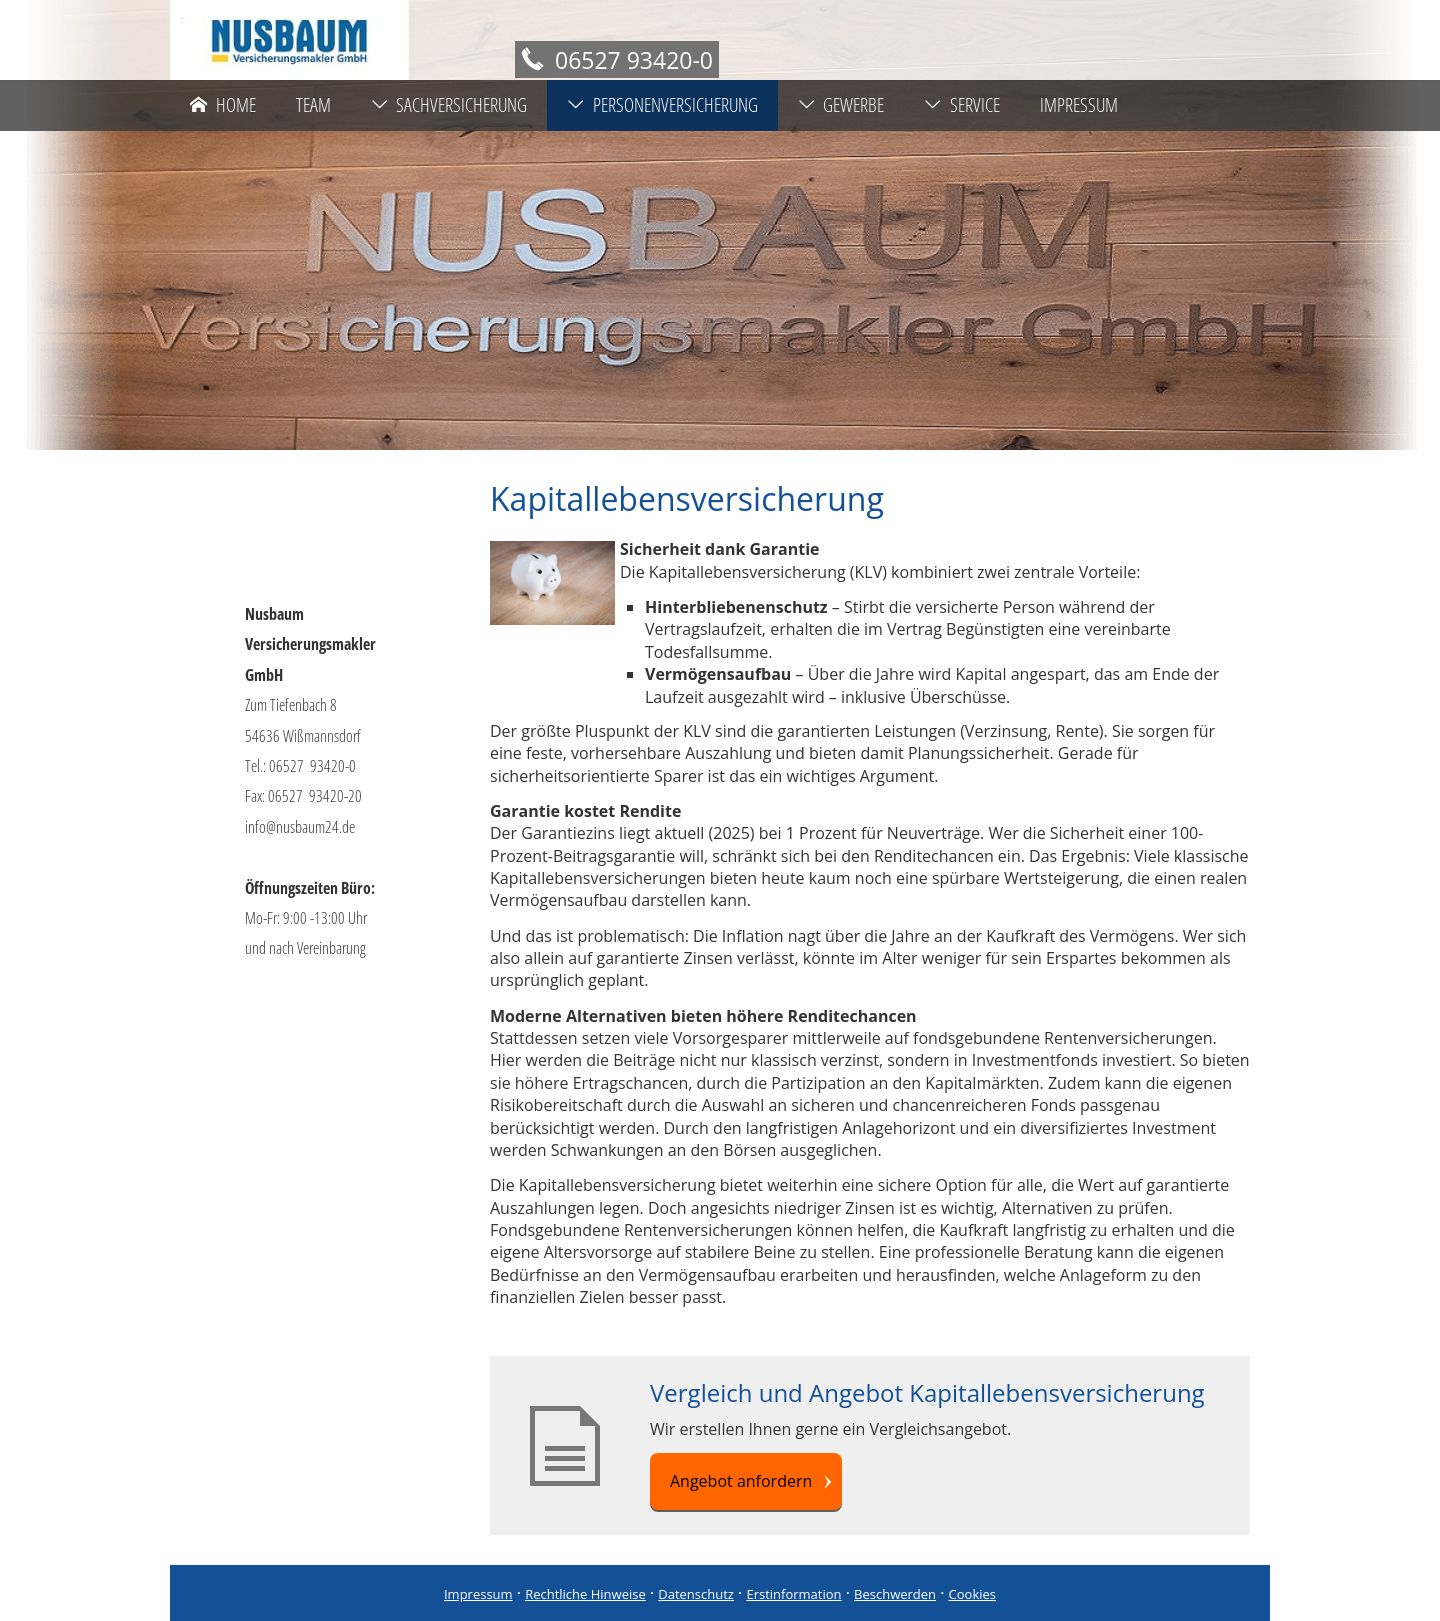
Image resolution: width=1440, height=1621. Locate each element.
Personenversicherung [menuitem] (662, 105)
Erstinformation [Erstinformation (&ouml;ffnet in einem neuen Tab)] (793, 1594)
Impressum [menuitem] (1079, 105)
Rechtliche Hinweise (585, 1594)
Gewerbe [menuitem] (841, 105)
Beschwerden (895, 1594)
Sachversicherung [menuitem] (449, 105)
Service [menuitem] (962, 105)
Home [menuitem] (223, 105)
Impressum (478, 1594)
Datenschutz (696, 1594)
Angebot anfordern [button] (741, 1481)
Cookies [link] (972, 1594)
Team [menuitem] (313, 105)
